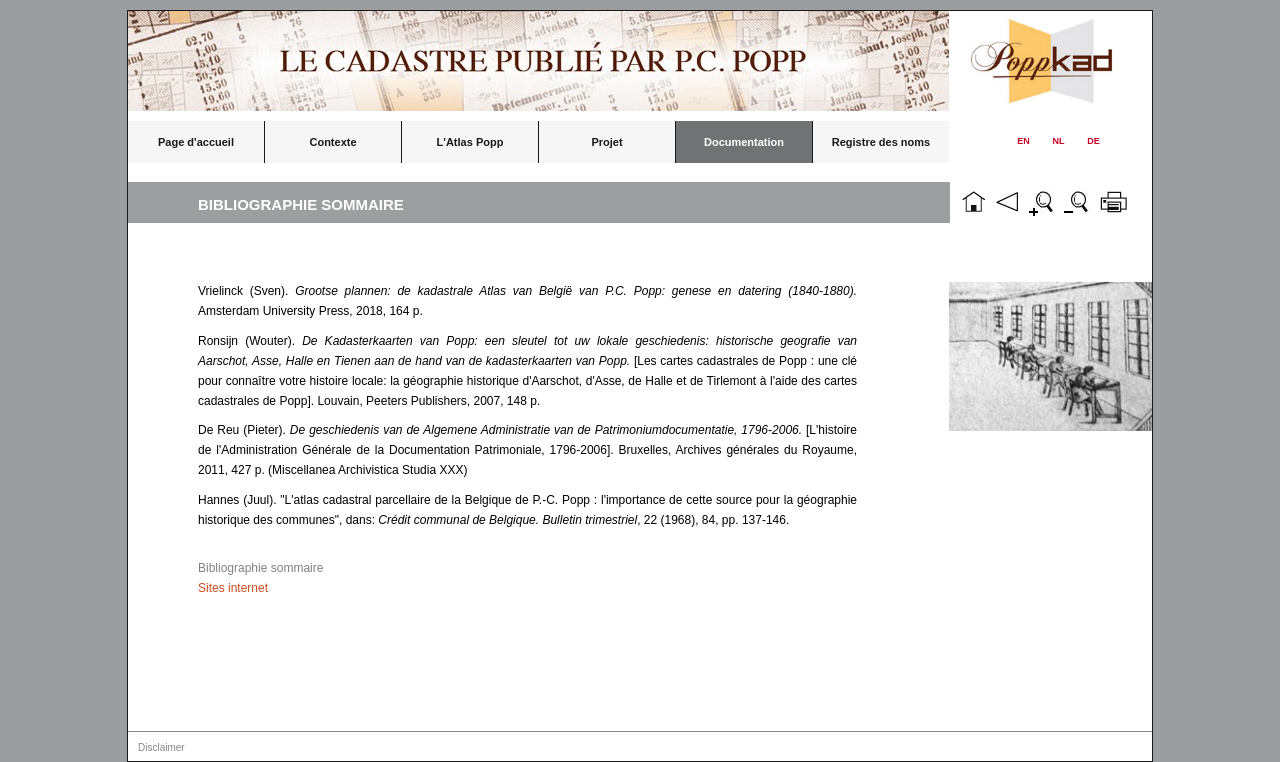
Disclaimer (161, 747)
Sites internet (233, 588)
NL (1059, 141)
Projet (606, 142)
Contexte (332, 142)
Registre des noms (881, 142)
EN (1023, 141)
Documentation (744, 142)
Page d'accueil (196, 142)
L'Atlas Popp (470, 142)
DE (1093, 141)
